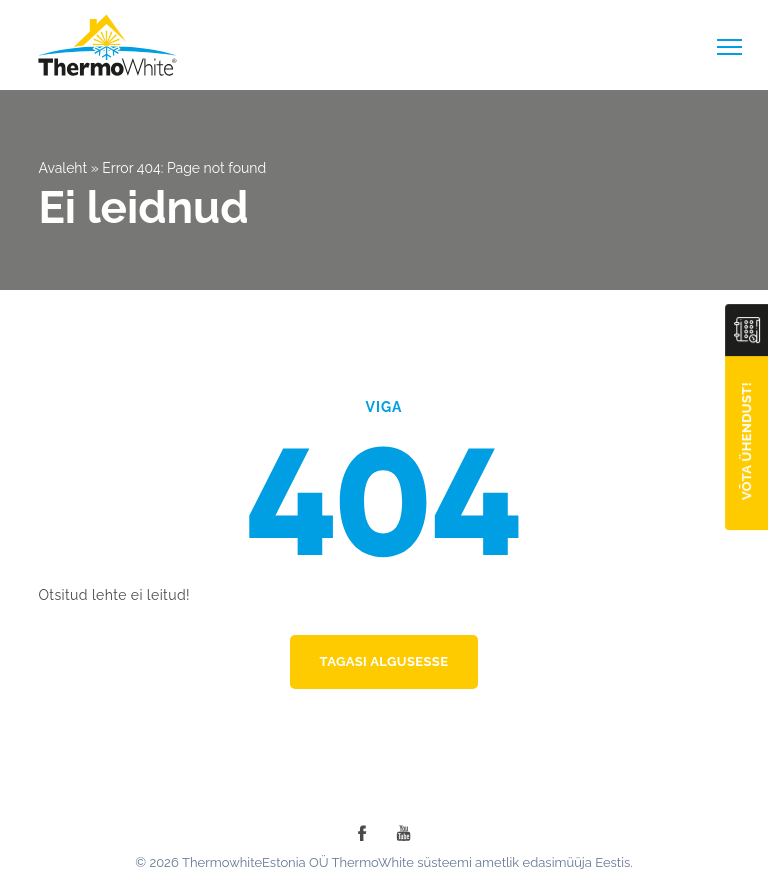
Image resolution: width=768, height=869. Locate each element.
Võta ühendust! (746, 441)
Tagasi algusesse (384, 661)
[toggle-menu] (729, 47)
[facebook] (362, 833)
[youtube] (404, 833)
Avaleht (62, 168)
